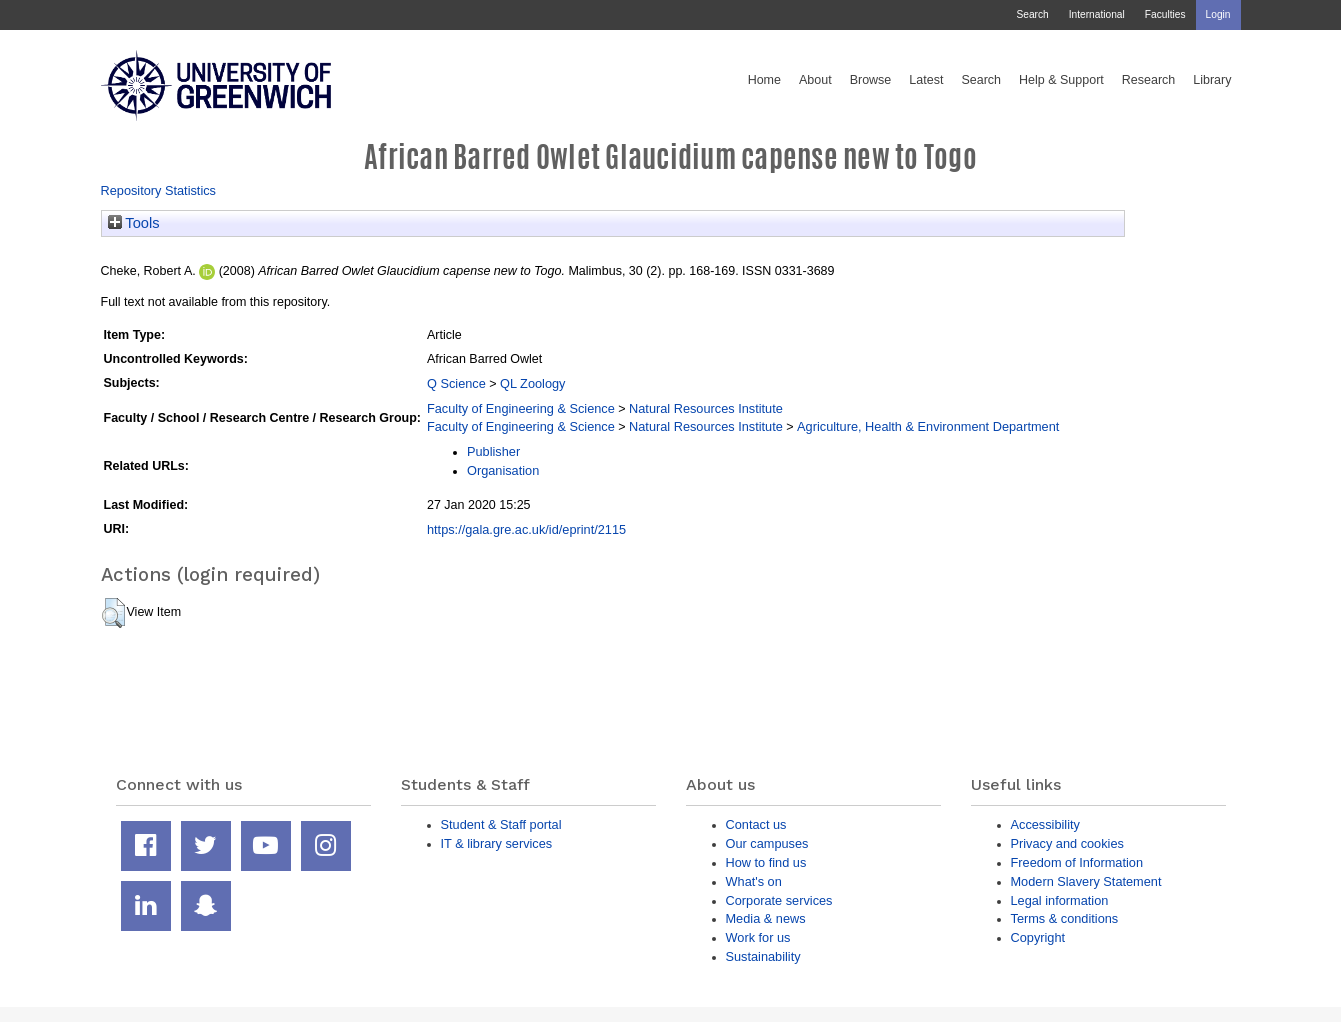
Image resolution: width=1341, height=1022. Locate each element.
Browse (871, 80)
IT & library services (497, 843)
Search (1032, 14)
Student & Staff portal (501, 824)
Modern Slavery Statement (1086, 881)
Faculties (1165, 14)
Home (764, 80)
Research (1149, 80)
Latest (926, 80)
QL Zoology (532, 383)
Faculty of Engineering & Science (521, 408)
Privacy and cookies (1067, 843)
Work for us (758, 937)
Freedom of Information (1077, 862)
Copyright (1038, 937)
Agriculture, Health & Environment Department (928, 426)
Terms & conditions (1065, 918)
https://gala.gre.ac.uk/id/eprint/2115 (526, 529)
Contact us (756, 824)
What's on (754, 881)
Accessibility (1045, 824)
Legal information (1060, 900)
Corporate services (779, 900)
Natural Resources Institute (706, 408)
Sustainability (763, 956)
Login (1218, 14)
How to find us (766, 862)
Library (1212, 80)
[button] (113, 613)
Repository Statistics (159, 190)
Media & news (766, 918)
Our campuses (767, 843)
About (815, 80)
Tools (134, 223)
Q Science (456, 383)
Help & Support (1061, 80)
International (1097, 14)
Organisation (503, 470)
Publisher (493, 451)
